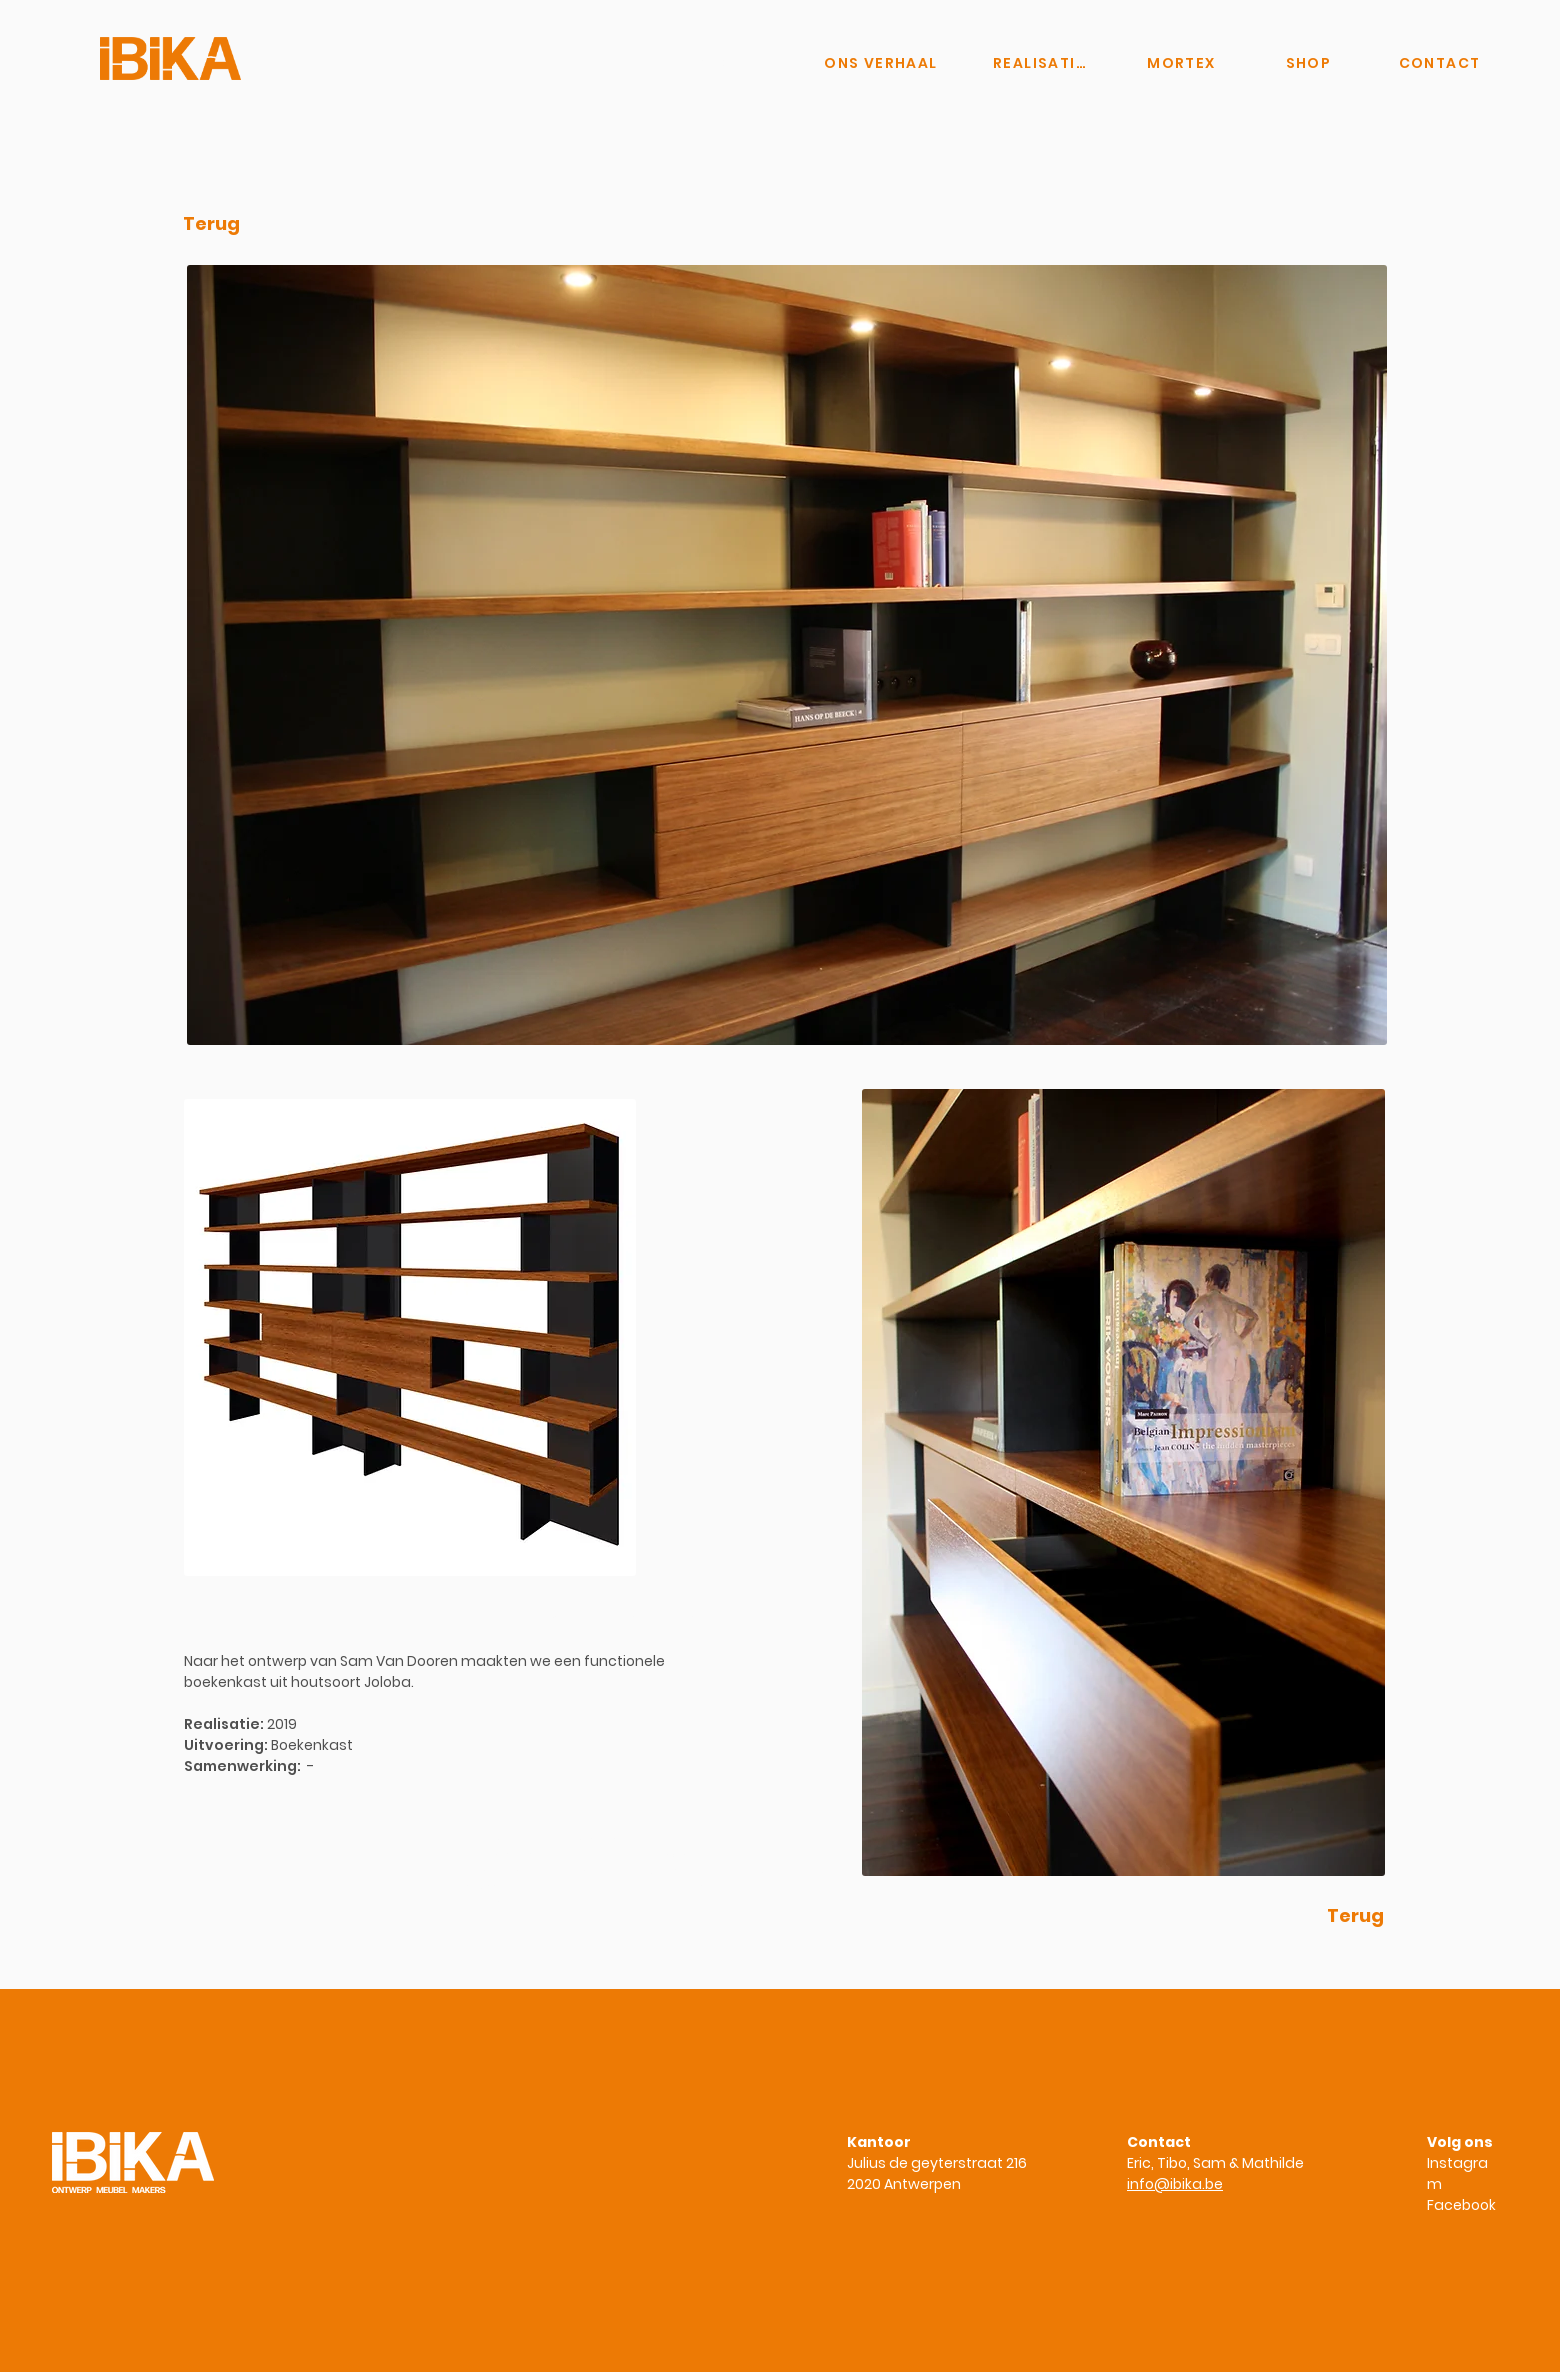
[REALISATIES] (1042, 63)
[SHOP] (1308, 63)
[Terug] (211, 224)
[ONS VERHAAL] (881, 63)
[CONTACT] (1439, 63)
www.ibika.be (486, 1900)
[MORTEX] (1181, 63)
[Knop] (708, 63)
